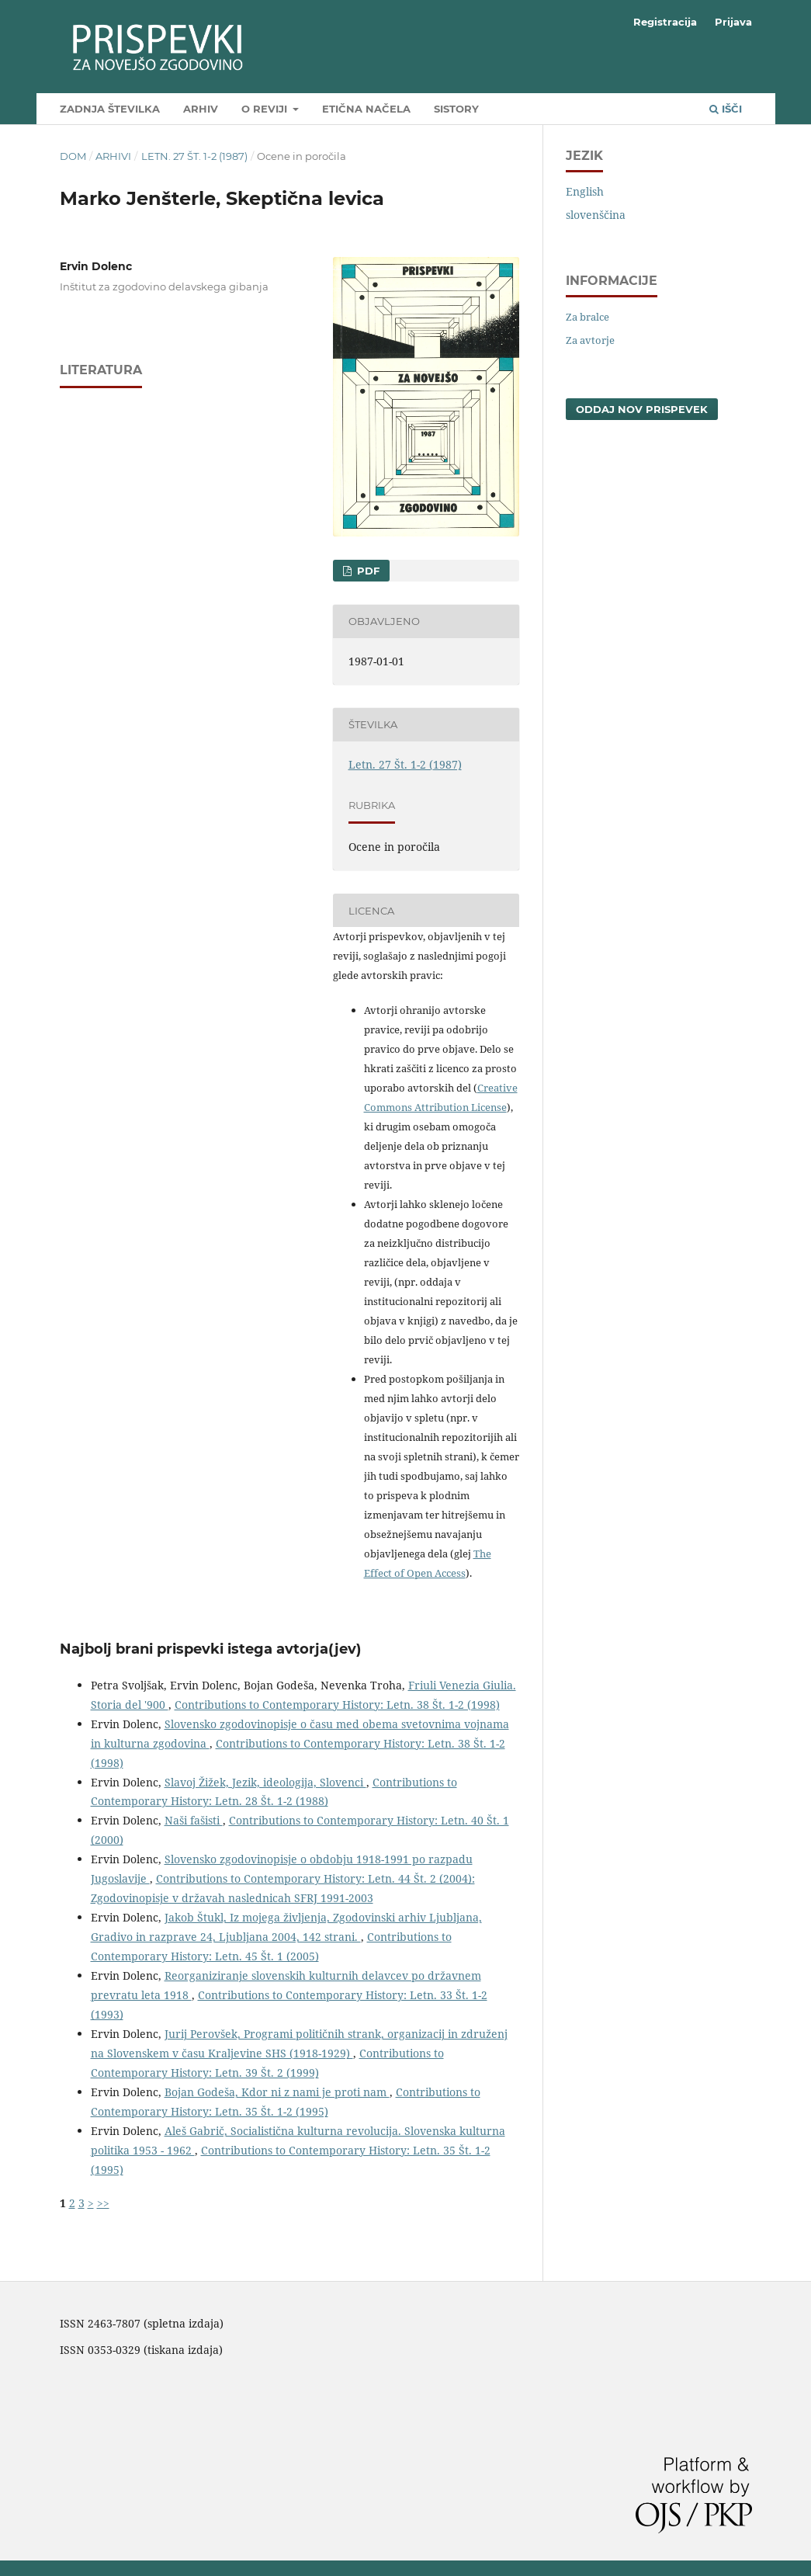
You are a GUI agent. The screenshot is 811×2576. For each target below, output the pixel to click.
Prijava (733, 22)
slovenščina (596, 214)
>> (103, 2203)
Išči (725, 108)
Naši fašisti (194, 1820)
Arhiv (200, 108)
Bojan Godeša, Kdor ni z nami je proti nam (277, 2092)
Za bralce (587, 317)
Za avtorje (590, 340)
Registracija (665, 22)
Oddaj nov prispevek (642, 409)
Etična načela (366, 108)
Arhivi (113, 156)
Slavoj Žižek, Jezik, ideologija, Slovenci (265, 1782)
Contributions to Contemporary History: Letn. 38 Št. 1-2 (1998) (337, 1704)
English (585, 191)
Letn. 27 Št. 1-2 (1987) (194, 156)
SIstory (456, 108)
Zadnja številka (110, 108)
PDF (367, 570)
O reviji (265, 108)
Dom (73, 156)
